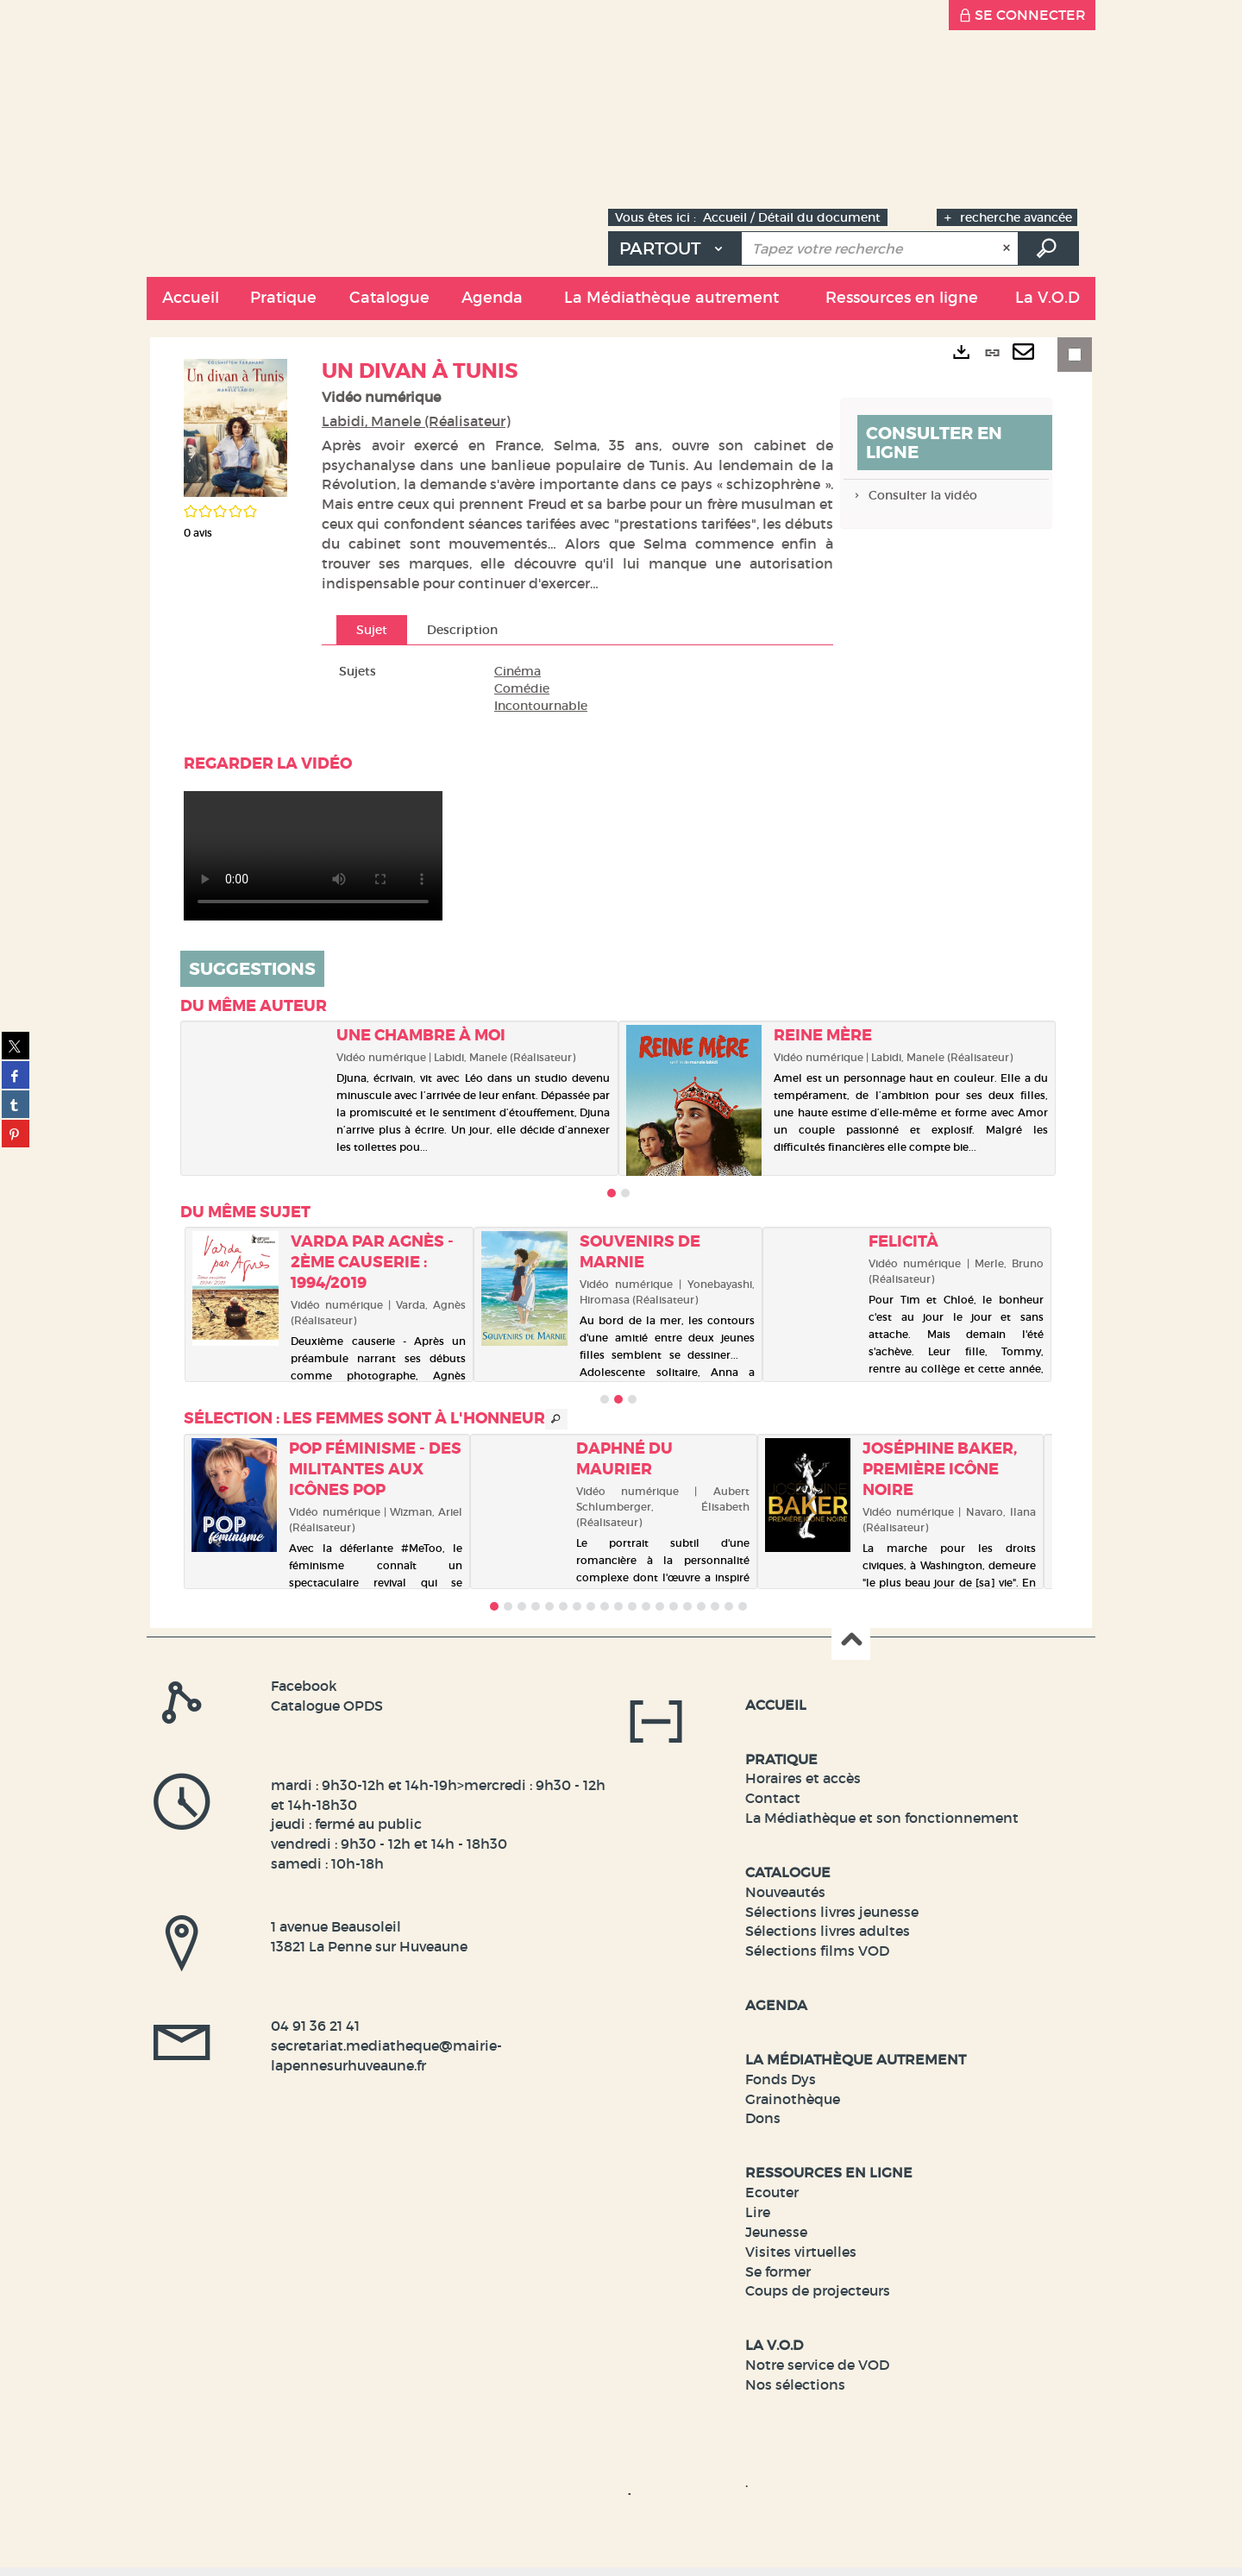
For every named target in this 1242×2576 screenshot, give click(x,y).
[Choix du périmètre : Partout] (675, 248)
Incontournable (540, 705)
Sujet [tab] (371, 630)
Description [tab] (462, 630)
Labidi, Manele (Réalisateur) (416, 421)
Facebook (304, 1685)
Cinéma (517, 671)
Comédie (521, 688)
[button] (283, 298)
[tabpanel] (577, 688)
